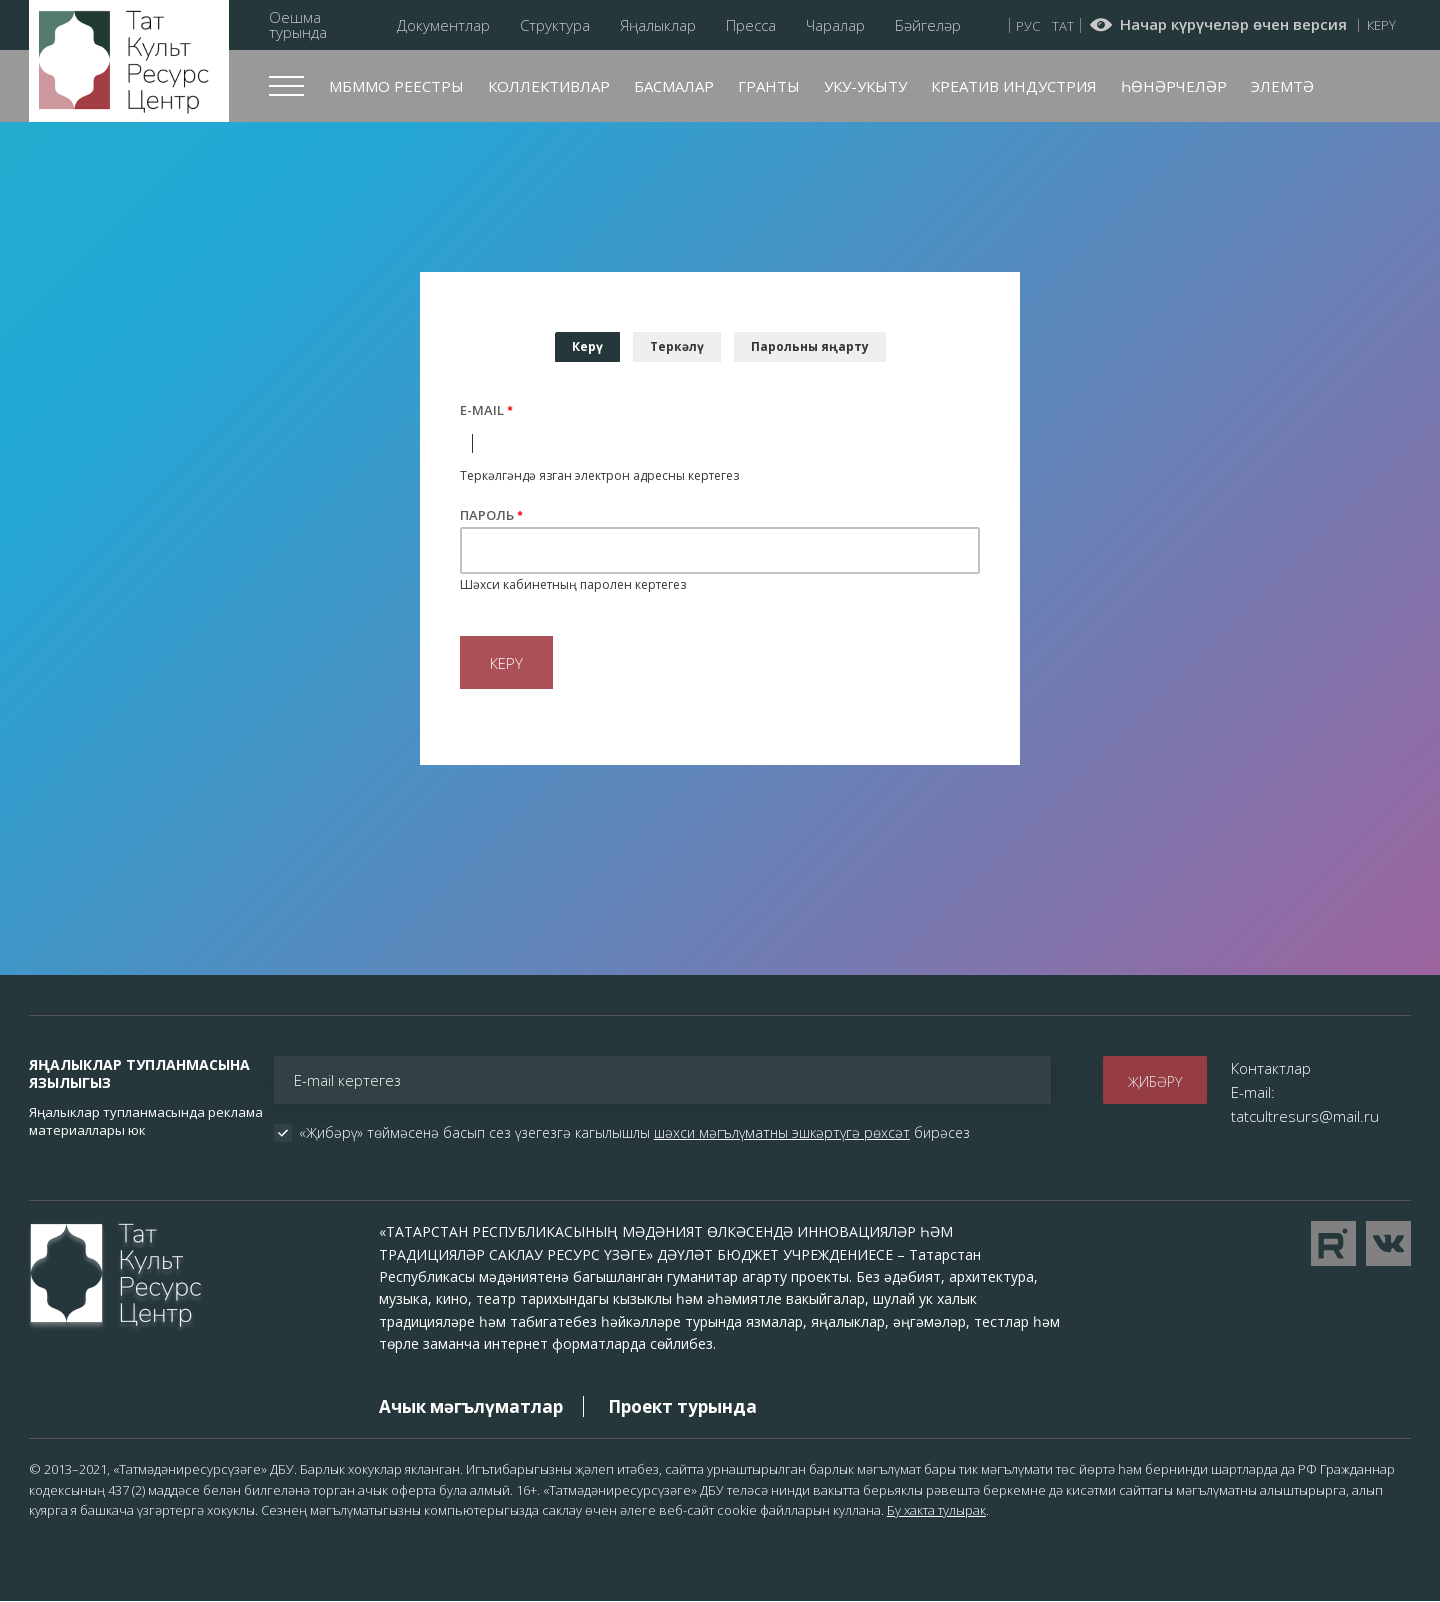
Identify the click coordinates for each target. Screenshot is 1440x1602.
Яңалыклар (658, 25)
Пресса (751, 25)
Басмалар (674, 86)
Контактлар (1271, 1068)
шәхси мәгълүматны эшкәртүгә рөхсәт (782, 1132)
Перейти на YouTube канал (1333, 1243)
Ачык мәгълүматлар (471, 1406)
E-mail (482, 410)
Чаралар (835, 25)
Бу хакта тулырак (936, 1510)
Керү (1381, 25)
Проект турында (682, 1406)
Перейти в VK (1388, 1243)
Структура (555, 25)
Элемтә (1282, 86)
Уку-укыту (865, 86)
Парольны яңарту (810, 346)
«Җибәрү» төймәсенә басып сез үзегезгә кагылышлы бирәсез (634, 1133)
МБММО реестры (396, 86)
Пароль (487, 515)
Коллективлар (549, 86)
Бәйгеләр (928, 25)
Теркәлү (677, 346)
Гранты (769, 86)
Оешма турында (298, 25)
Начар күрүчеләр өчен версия (1233, 25)
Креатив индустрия (1014, 86)
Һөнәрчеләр (1174, 86)
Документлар (443, 25)
